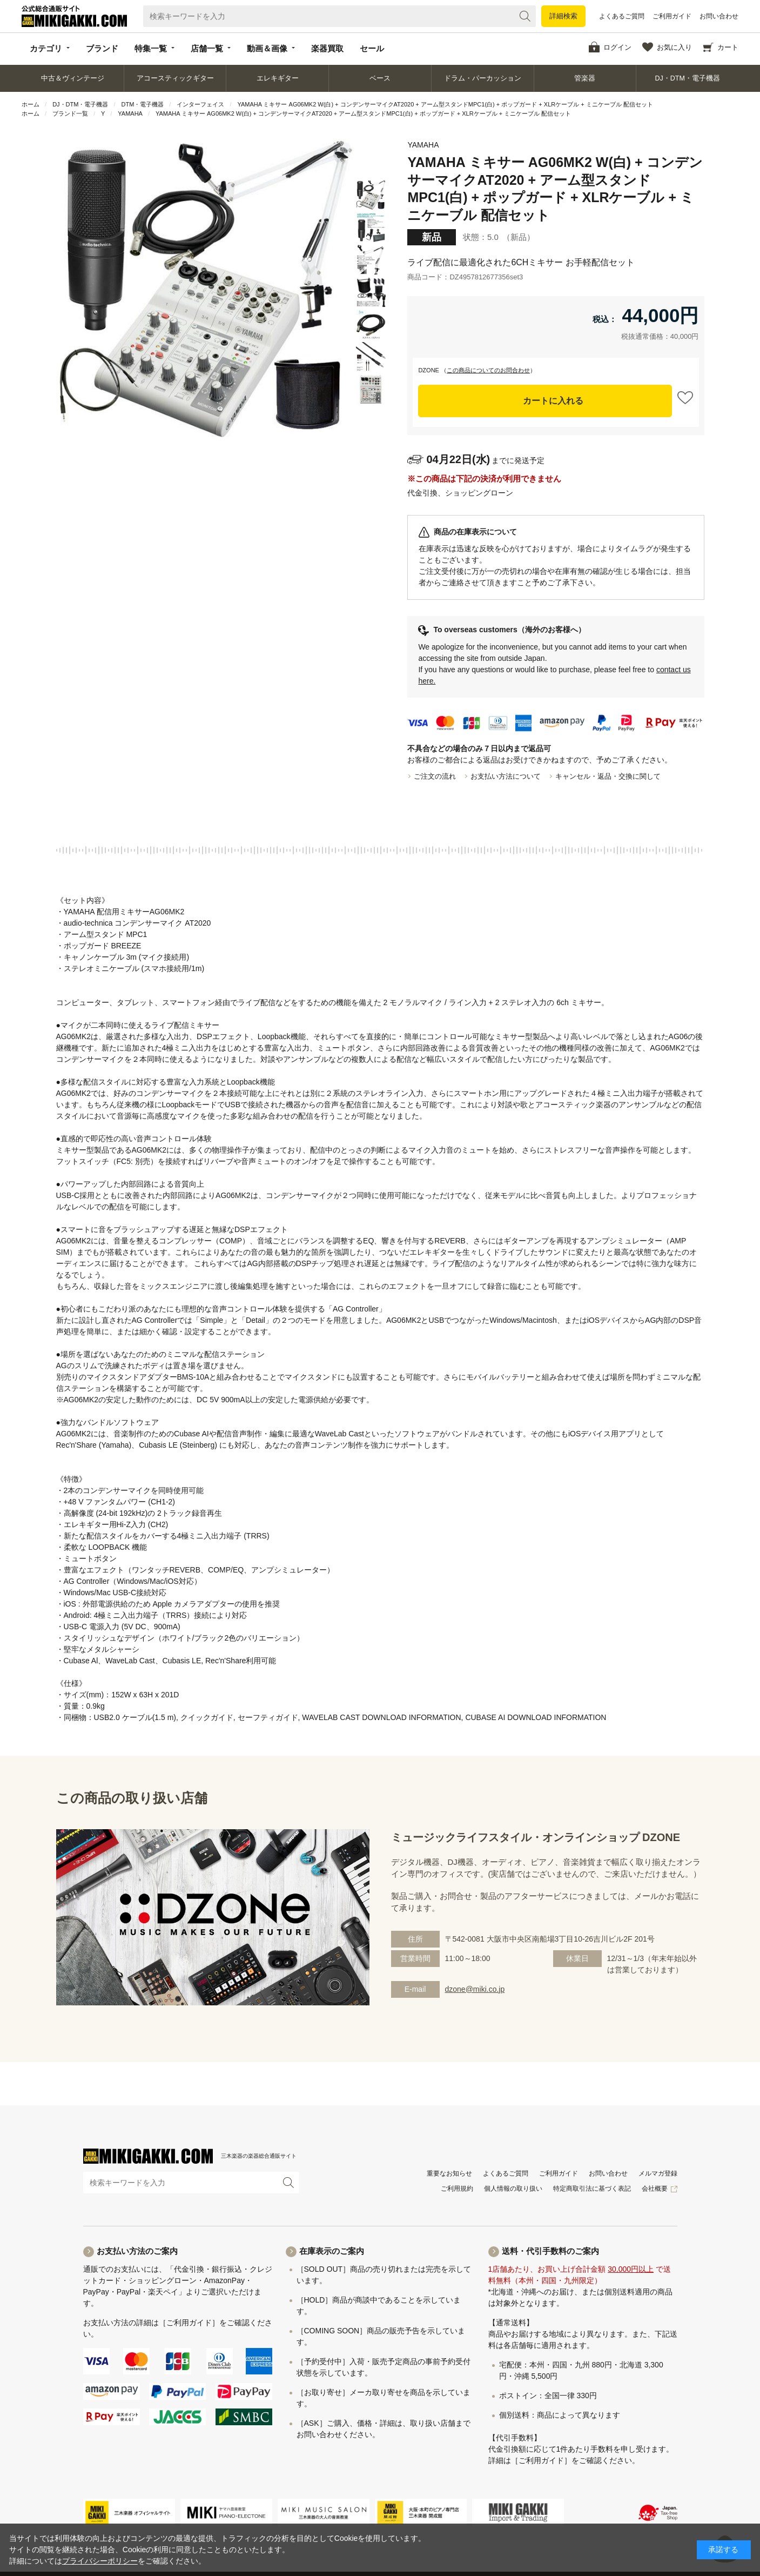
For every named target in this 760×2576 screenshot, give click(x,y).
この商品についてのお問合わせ (488, 370)
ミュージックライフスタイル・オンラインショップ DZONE (536, 1837)
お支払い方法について (505, 776)
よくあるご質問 (621, 16)
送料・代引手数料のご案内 (550, 2251)
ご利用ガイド (672, 16)
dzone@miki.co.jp (475, 1989)
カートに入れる (553, 400)
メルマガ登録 (657, 2173)
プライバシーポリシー (100, 2561)
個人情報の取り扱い (513, 2188)
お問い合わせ (719, 16)
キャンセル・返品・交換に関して (608, 776)
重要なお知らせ (449, 2173)
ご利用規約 (457, 2188)
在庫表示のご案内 (331, 2251)
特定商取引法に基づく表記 (592, 2188)
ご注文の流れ (435, 776)
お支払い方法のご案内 (137, 2251)
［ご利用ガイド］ (189, 2322)
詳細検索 (563, 16)
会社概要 (655, 2188)
